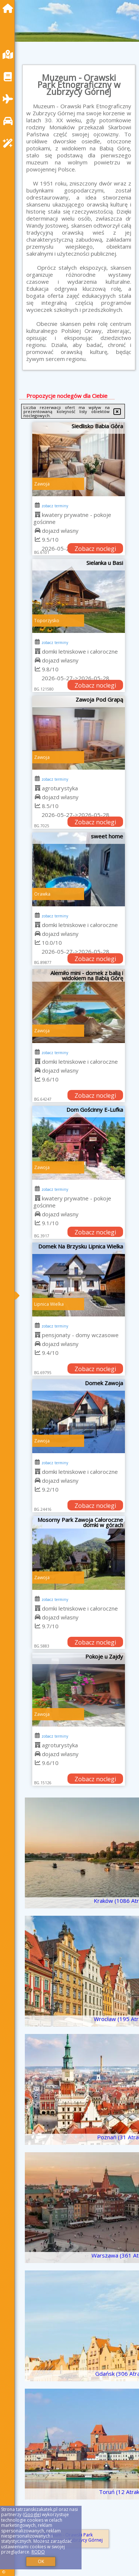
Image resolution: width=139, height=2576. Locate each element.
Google (32, 2514)
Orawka (42, 894)
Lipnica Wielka (49, 1304)
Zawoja (42, 484)
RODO (38, 2552)
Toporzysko (46, 620)
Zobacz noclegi (95, 549)
